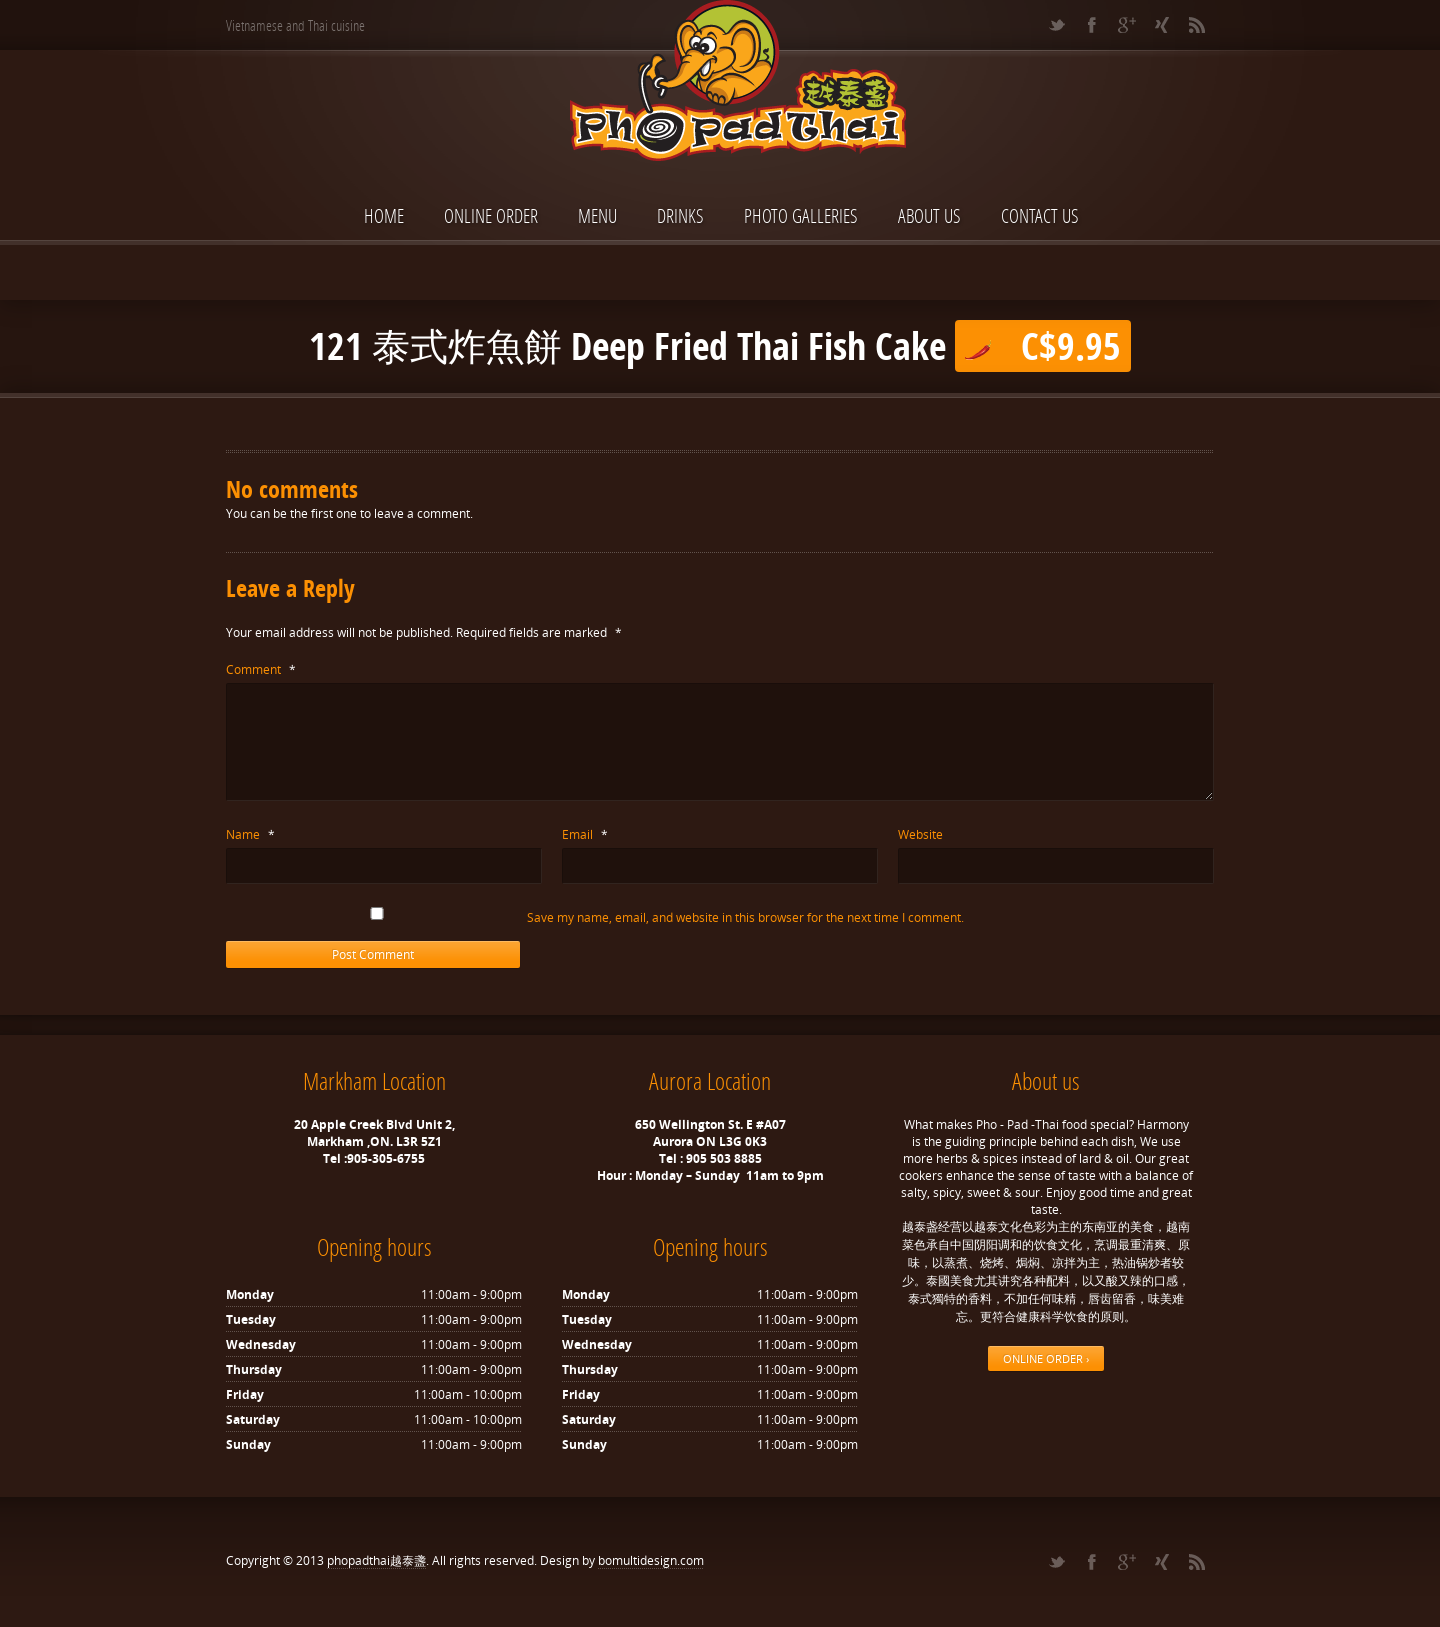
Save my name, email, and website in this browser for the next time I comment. (745, 917)
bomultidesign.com (651, 1560)
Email (585, 834)
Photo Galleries (801, 215)
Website (920, 834)
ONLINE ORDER (491, 215)
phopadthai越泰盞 (376, 1560)
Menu (597, 215)
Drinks (680, 215)
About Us (929, 215)
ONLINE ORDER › (1046, 1358)
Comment (261, 669)
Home (384, 215)
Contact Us (1040, 215)
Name (250, 834)
